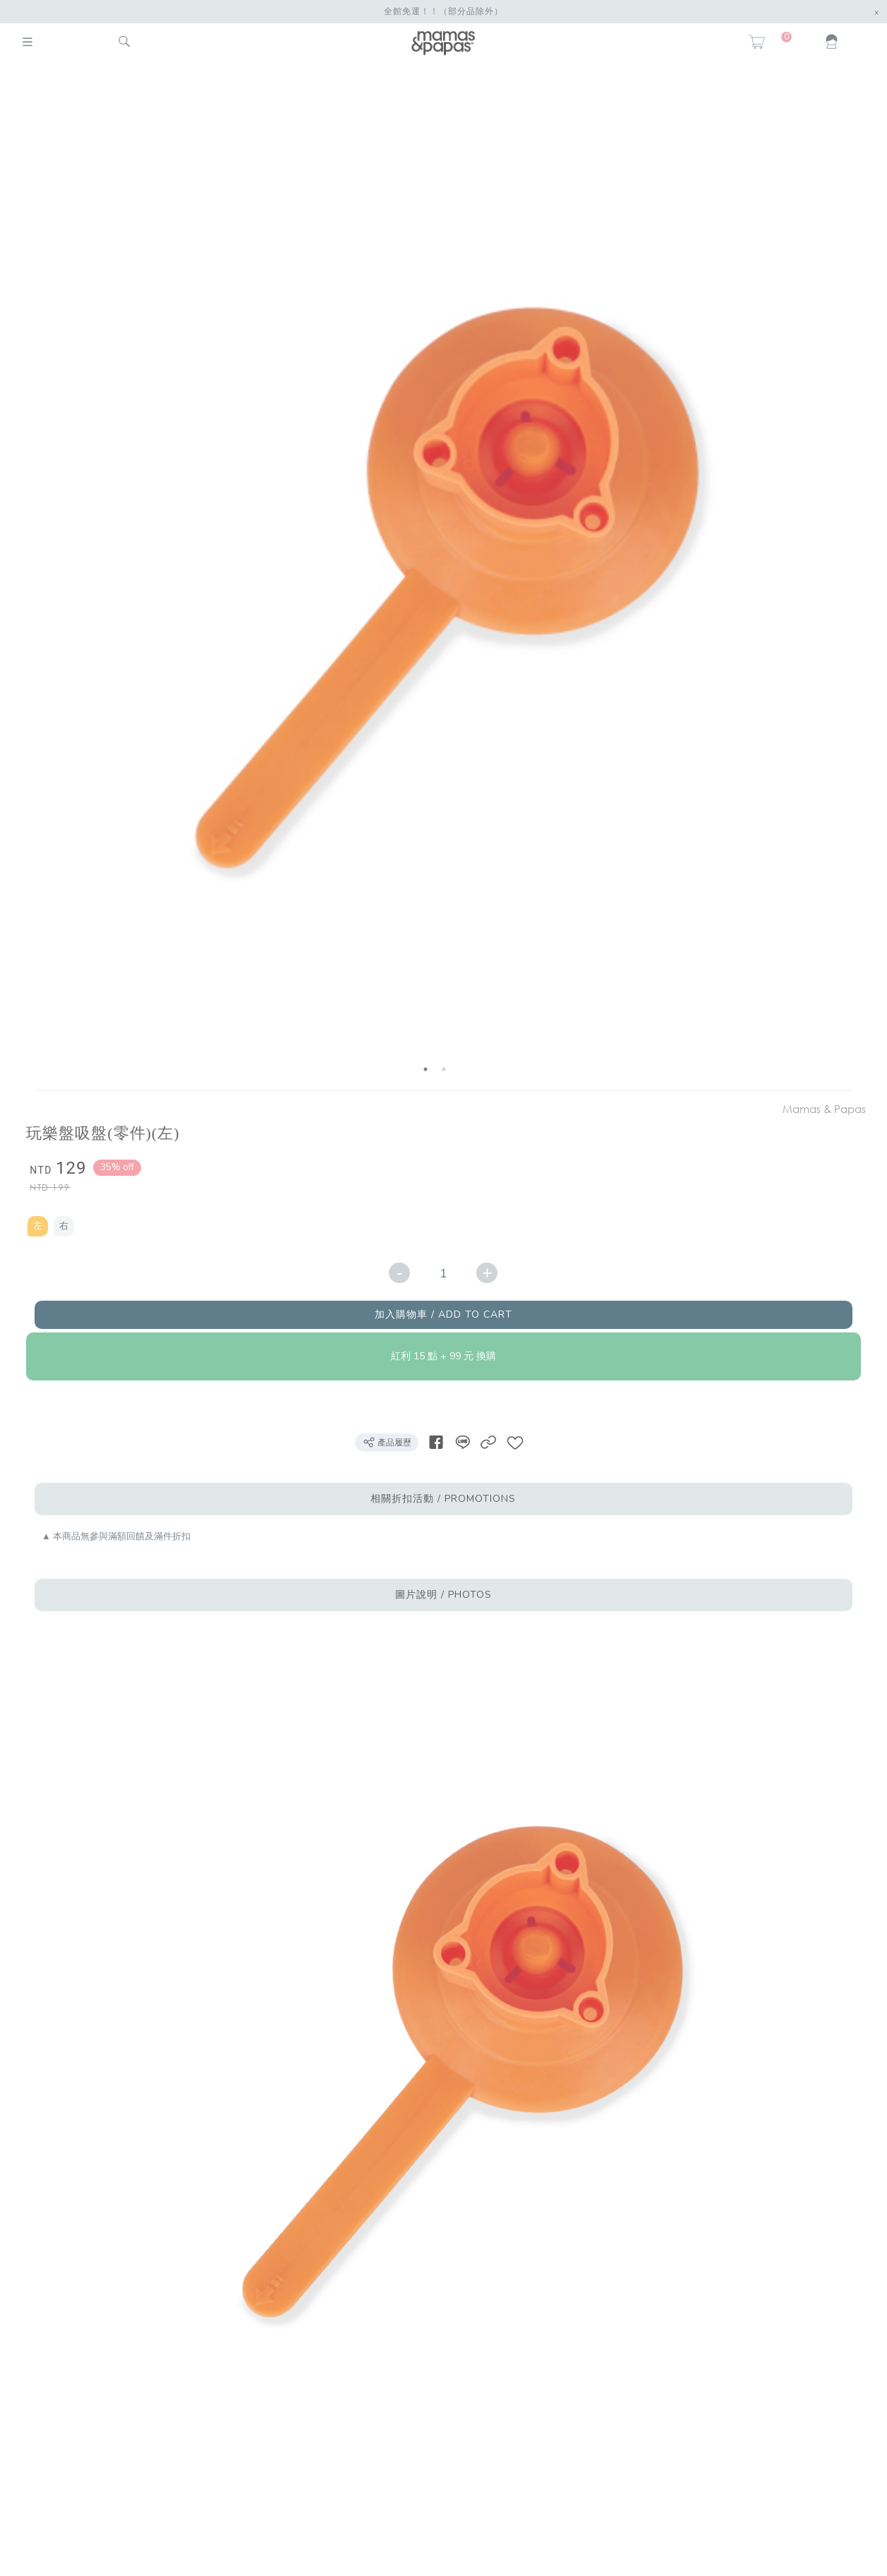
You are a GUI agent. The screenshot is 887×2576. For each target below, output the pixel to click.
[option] (435, 579)
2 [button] (444, 1069)
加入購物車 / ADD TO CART (443, 1314)
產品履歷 (386, 1442)
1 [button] (425, 1069)
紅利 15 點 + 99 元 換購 (443, 1356)
